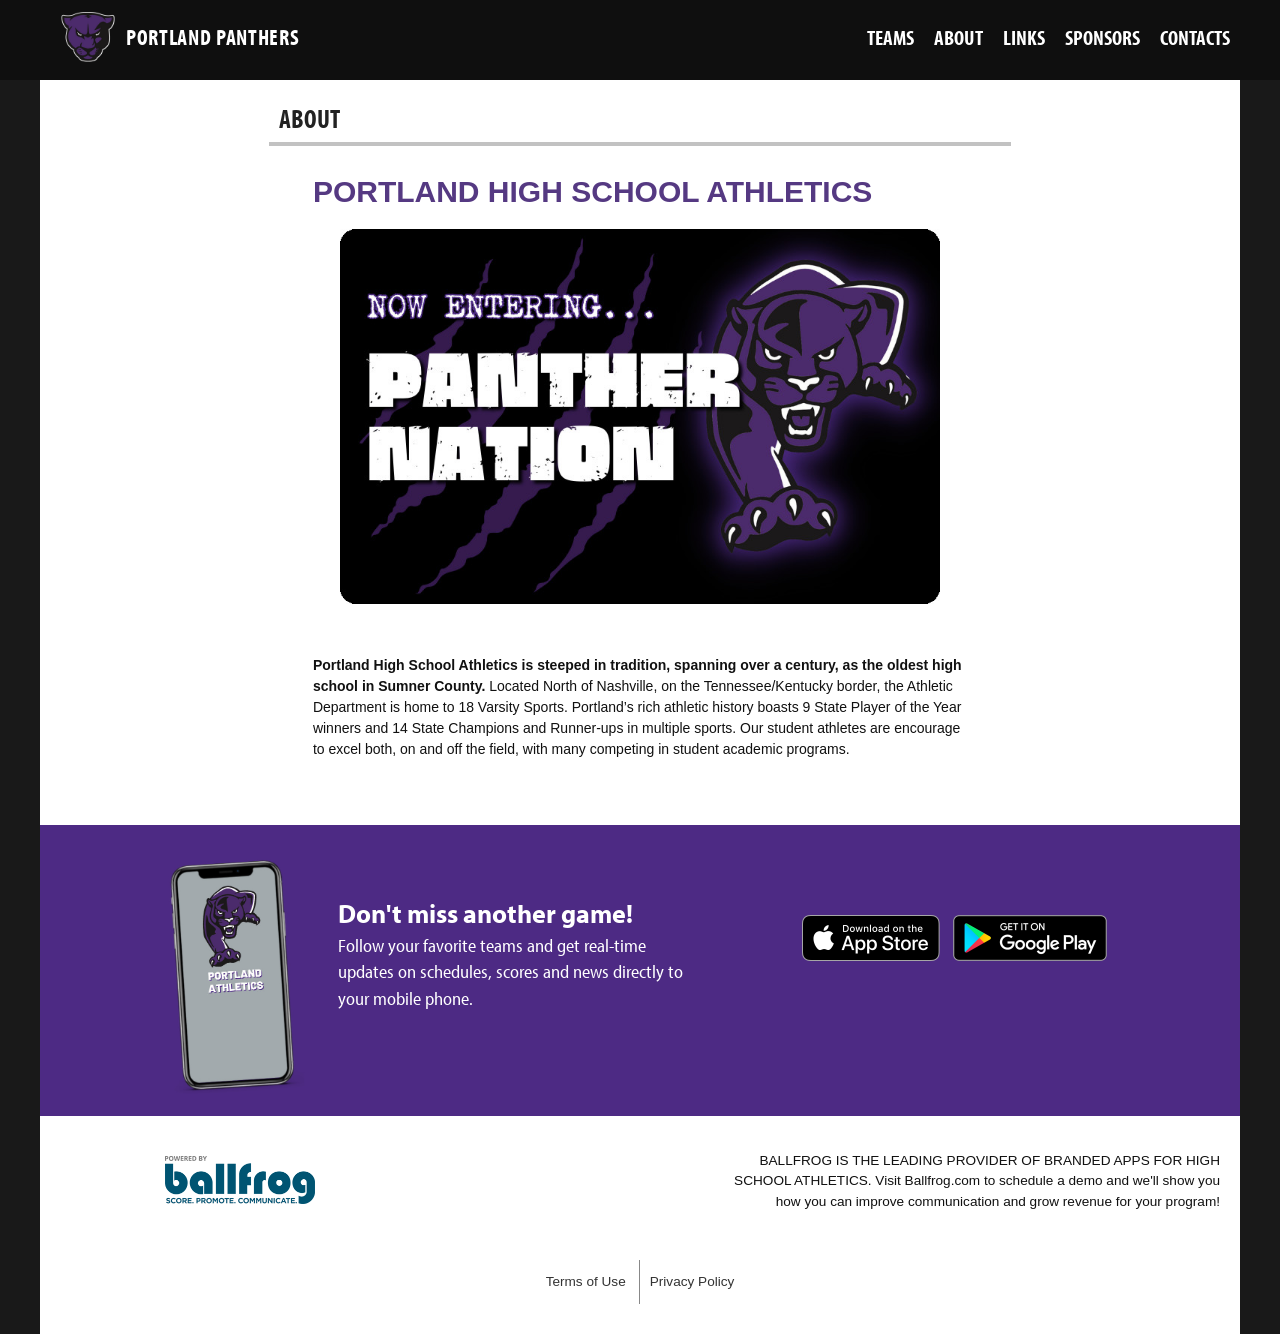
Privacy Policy (692, 1281)
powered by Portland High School (240, 1180)
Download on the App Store (871, 938)
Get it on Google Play (1030, 938)
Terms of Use (586, 1281)
